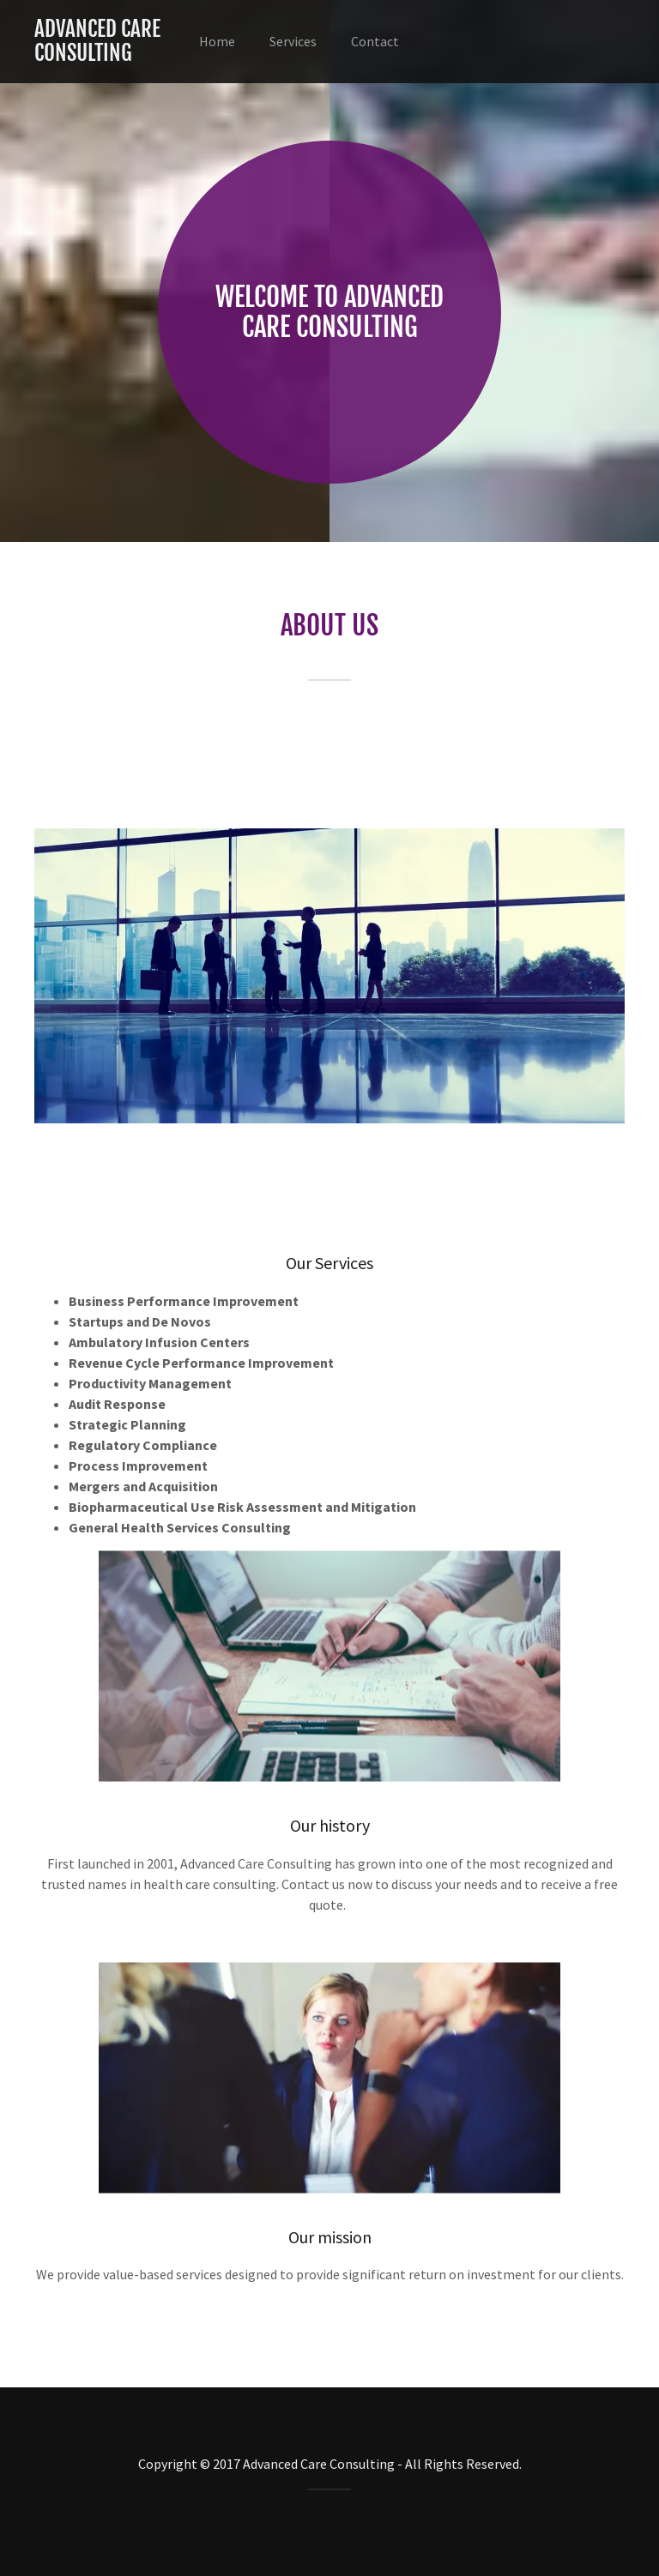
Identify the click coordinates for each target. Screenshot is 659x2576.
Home (217, 41)
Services (293, 41)
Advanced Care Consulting (97, 40)
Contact (375, 41)
